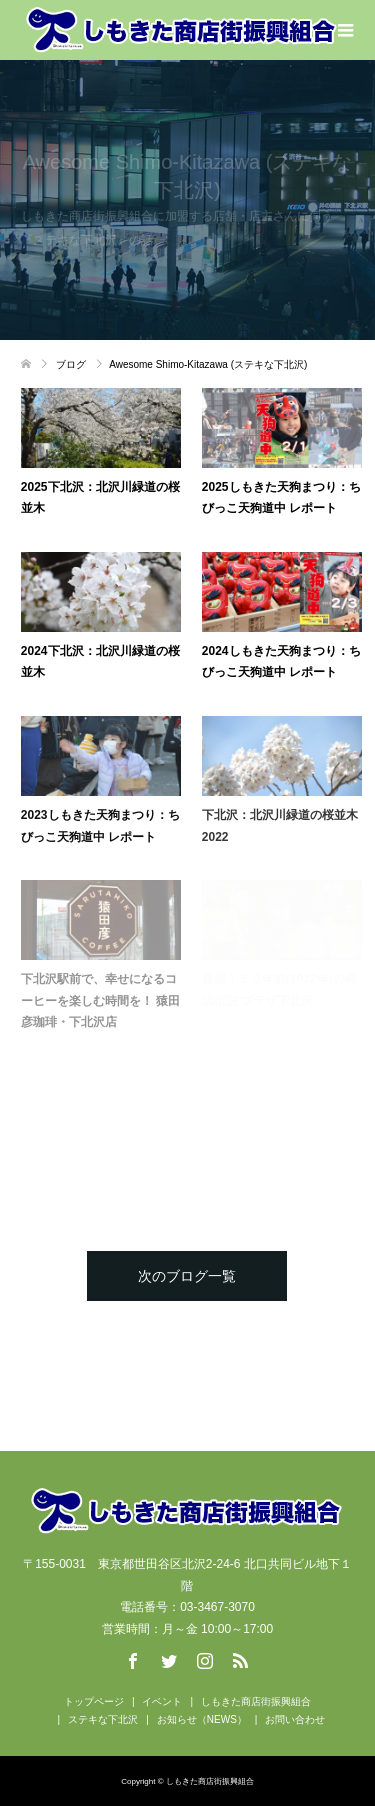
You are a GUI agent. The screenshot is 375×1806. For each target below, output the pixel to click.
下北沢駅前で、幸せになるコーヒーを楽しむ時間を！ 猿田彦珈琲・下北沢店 (100, 1000)
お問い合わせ (295, 1719)
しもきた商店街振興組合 (256, 1701)
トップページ (94, 1701)
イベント (162, 1701)
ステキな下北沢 (103, 1719)
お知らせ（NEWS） (202, 1719)
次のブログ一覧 (187, 1276)
